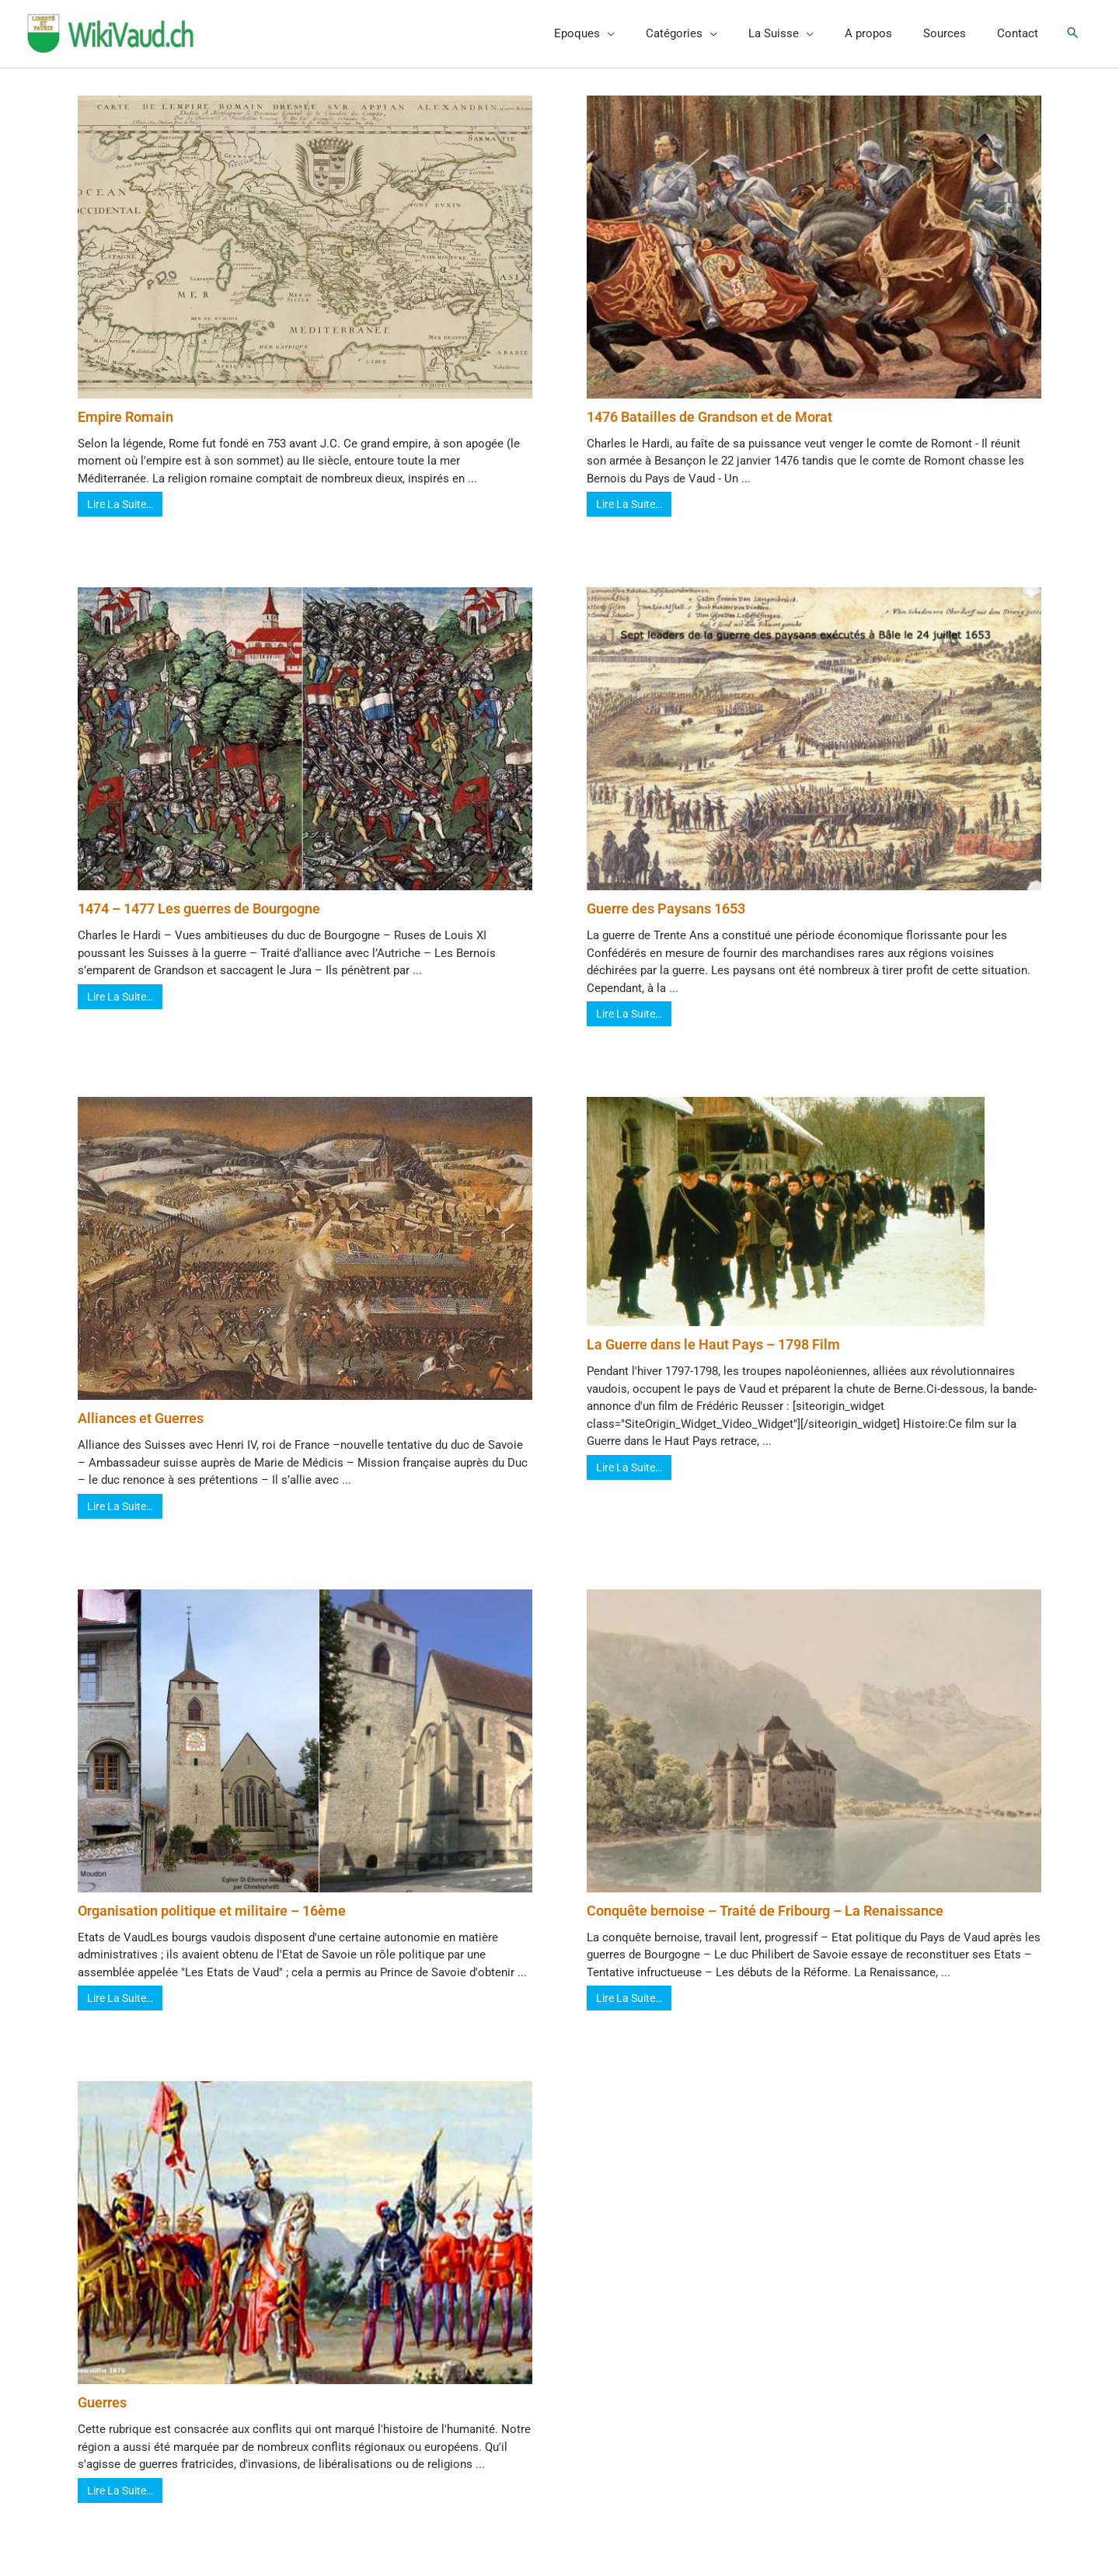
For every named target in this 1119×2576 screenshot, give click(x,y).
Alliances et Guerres (141, 1433)
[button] (1072, 41)
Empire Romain (125, 431)
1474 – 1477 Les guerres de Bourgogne (199, 923)
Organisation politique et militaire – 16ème (212, 1924)
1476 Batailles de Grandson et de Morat (709, 431)
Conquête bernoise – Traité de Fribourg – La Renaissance (765, 1924)
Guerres (102, 2417)
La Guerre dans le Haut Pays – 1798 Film (713, 1359)
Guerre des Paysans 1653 (666, 923)
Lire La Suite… (120, 519)
